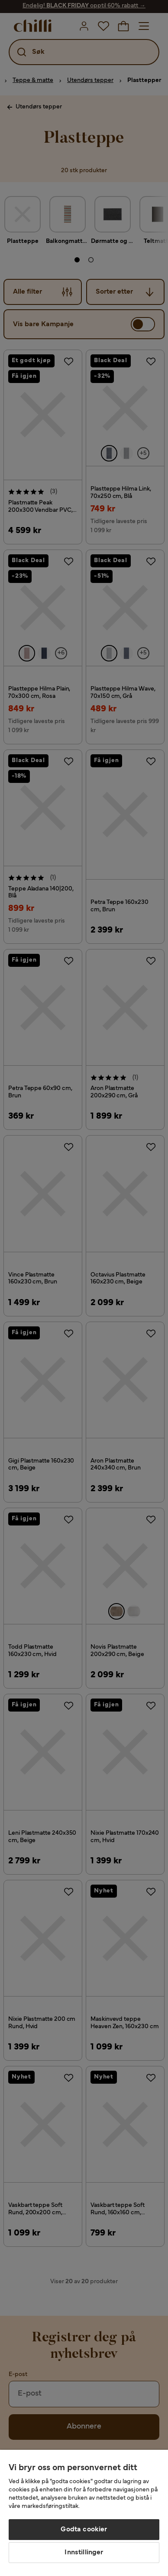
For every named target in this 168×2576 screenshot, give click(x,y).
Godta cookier (84, 2530)
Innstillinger (84, 2553)
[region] (84, 2513)
